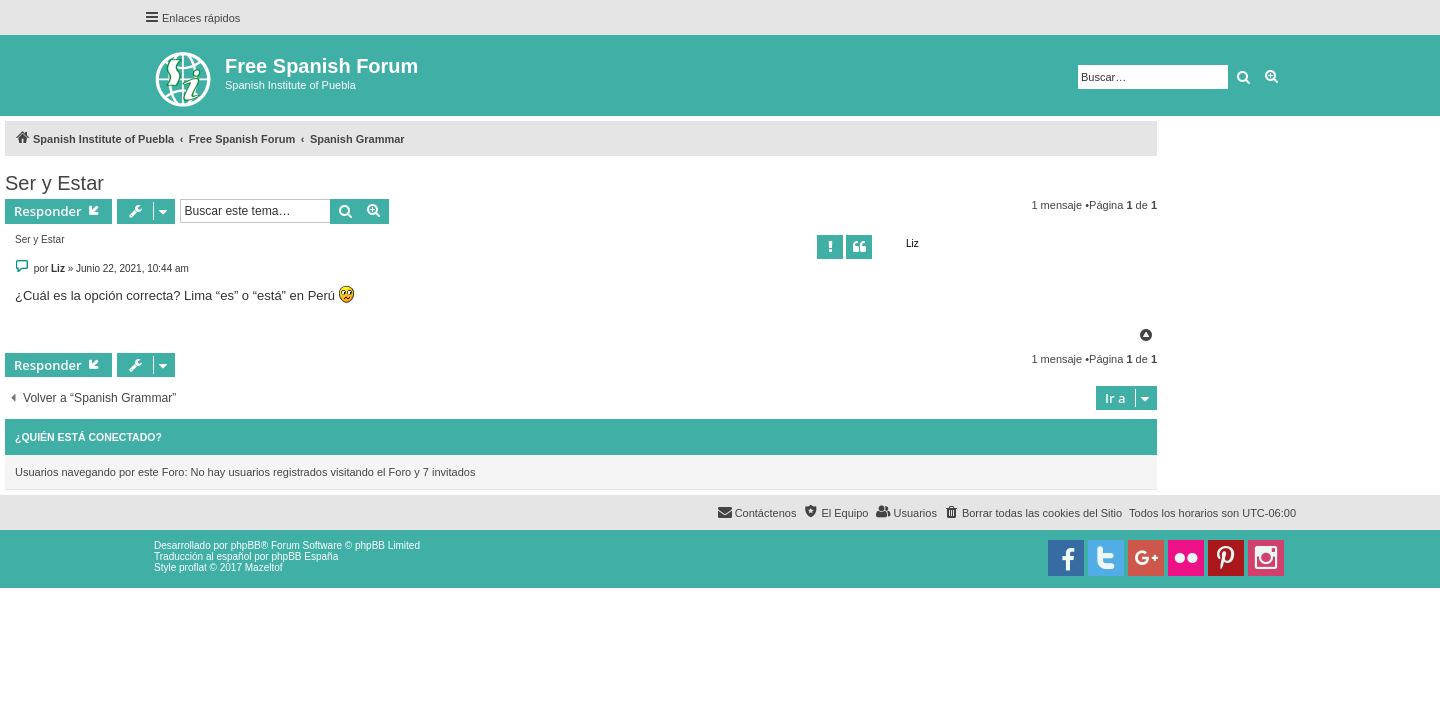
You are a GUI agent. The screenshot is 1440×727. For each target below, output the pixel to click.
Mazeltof (264, 567)
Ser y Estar (54, 183)
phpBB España (304, 556)
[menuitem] (1033, 513)
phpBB (246, 545)
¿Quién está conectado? (88, 437)
